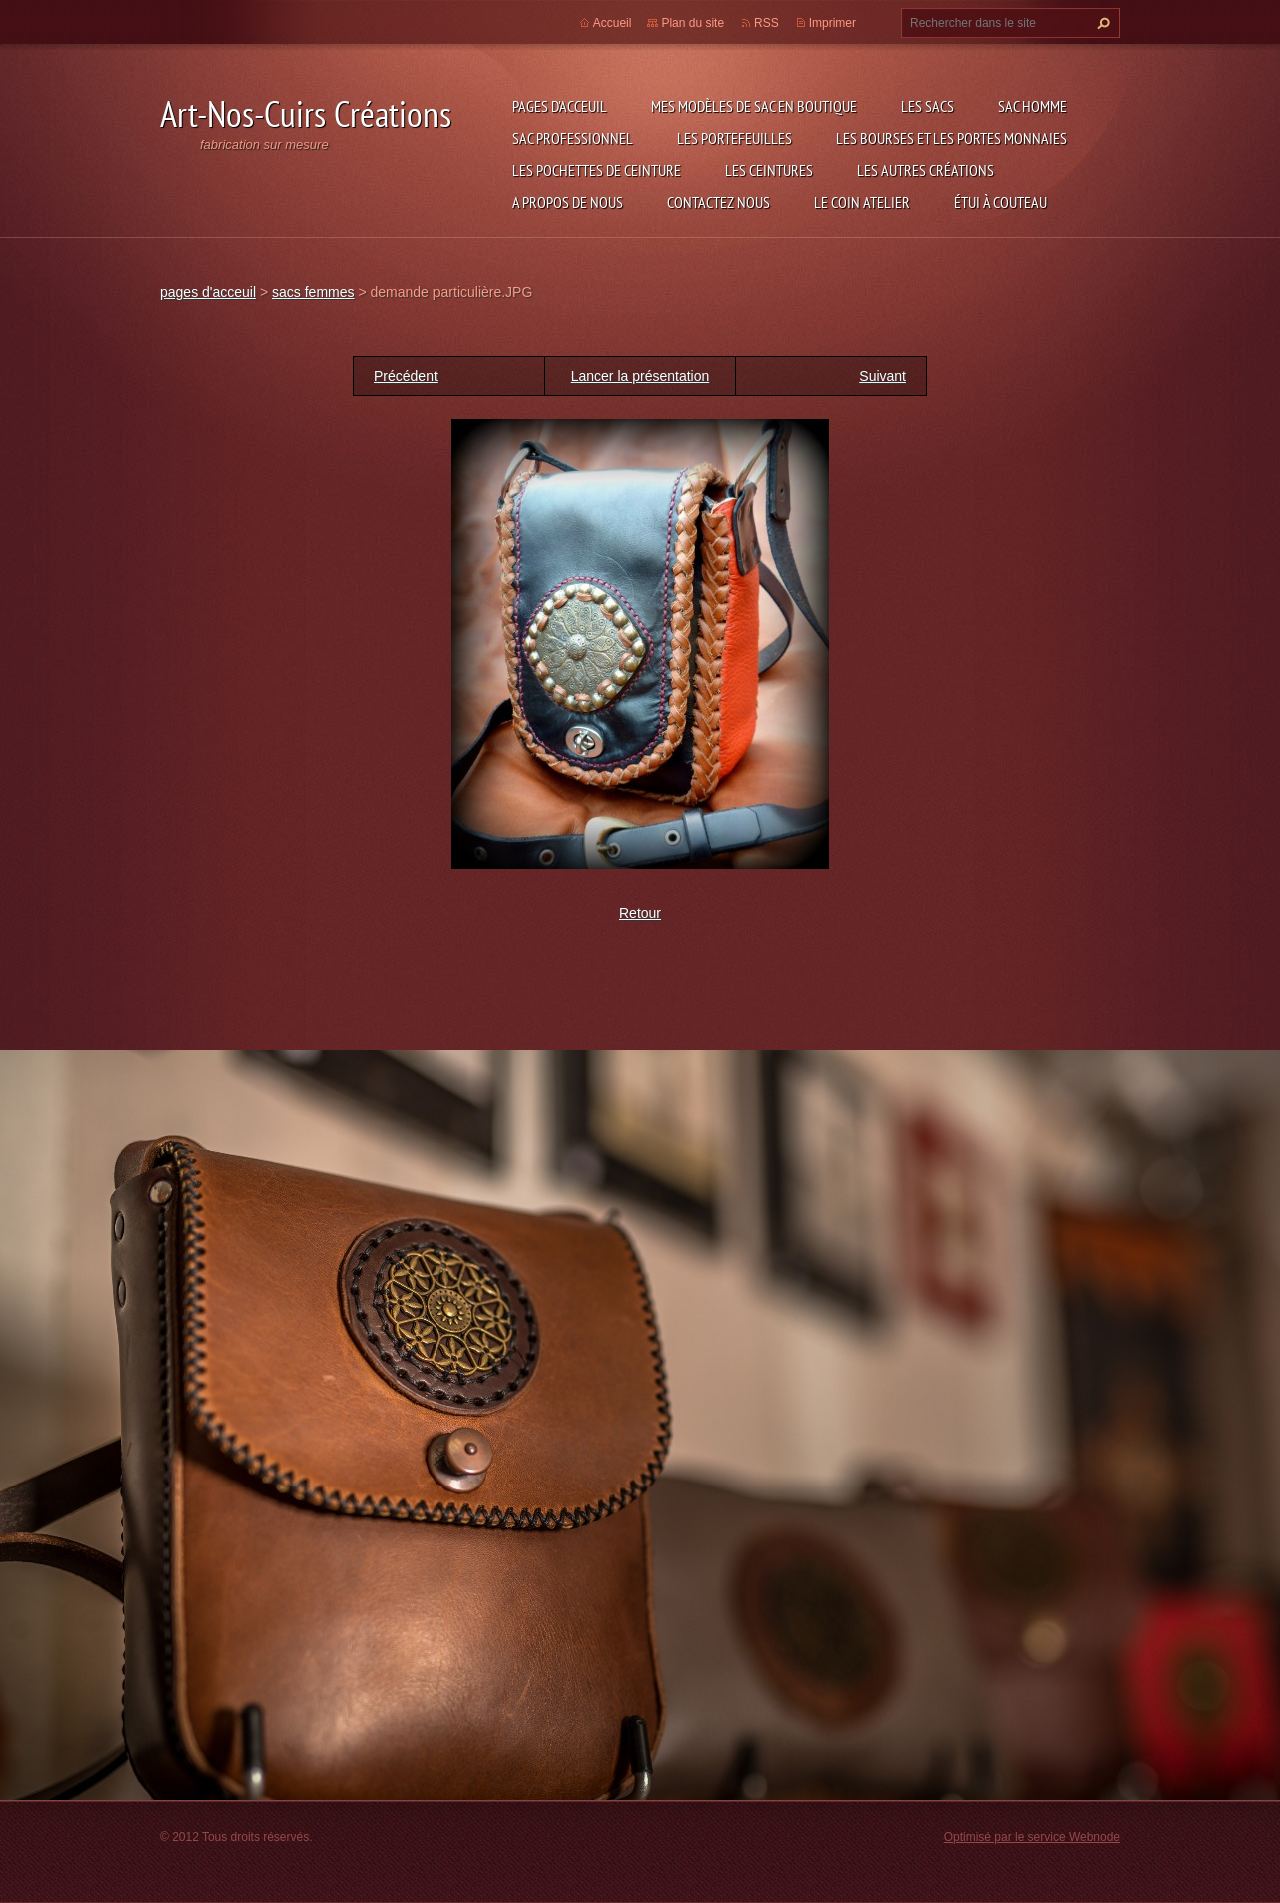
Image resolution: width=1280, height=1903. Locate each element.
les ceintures (769, 170)
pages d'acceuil (559, 106)
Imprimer (832, 23)
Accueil (612, 23)
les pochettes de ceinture (596, 170)
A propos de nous (567, 202)
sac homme (1032, 106)
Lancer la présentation (640, 376)
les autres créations (925, 170)
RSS (766, 23)
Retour (640, 913)
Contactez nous (718, 202)
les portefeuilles (734, 138)
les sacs (927, 106)
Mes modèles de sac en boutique (754, 106)
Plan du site (692, 23)
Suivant (882, 376)
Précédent (406, 376)
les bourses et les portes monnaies (951, 138)
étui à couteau (1000, 202)
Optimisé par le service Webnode (1032, 1837)
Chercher (1101, 23)
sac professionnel (572, 138)
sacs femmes (313, 292)
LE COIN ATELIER (862, 202)
